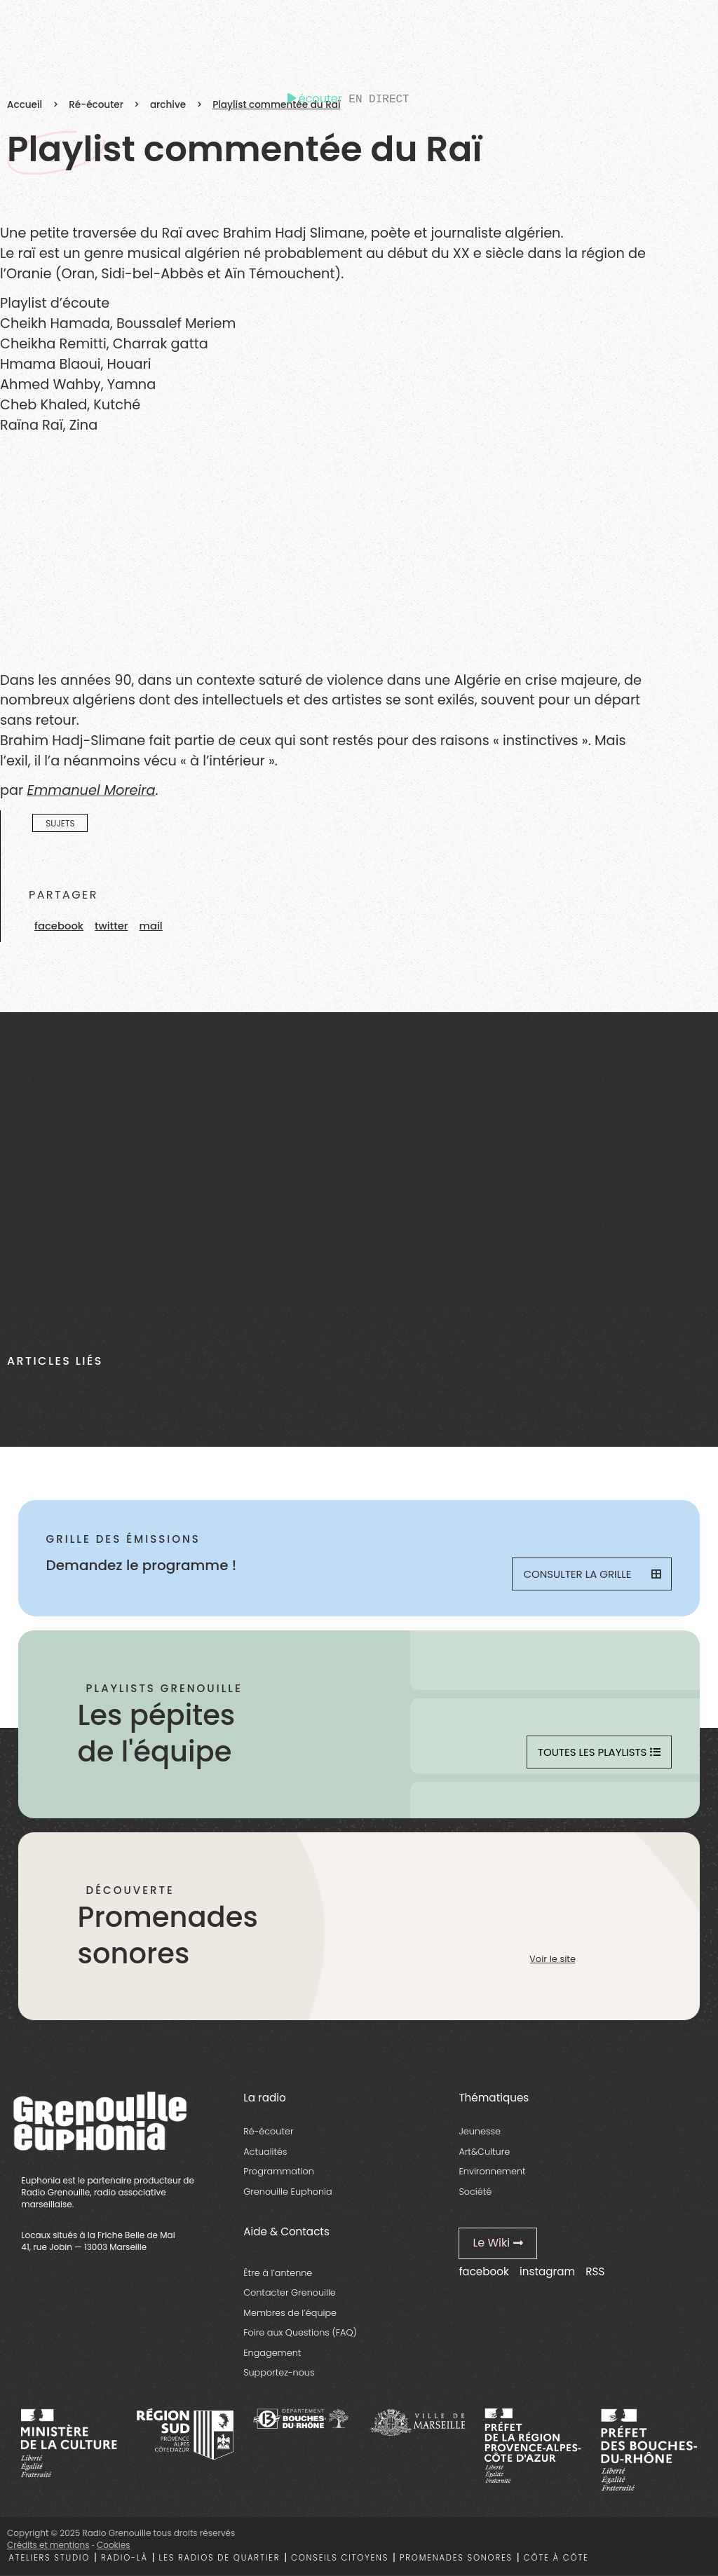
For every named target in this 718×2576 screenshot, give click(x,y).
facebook (483, 2271)
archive (168, 104)
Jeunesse (480, 2131)
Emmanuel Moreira (91, 790)
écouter (314, 98)
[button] (59, 926)
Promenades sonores (456, 2557)
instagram (547, 2271)
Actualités (265, 2152)
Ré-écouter (96, 104)
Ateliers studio (49, 2557)
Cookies (113, 2545)
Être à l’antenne (277, 2273)
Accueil (24, 104)
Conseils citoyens (339, 2557)
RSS (594, 2271)
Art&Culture (484, 2152)
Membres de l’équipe (290, 2313)
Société (475, 2191)
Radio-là (124, 2557)
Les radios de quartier (219, 2557)
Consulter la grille (592, 1574)
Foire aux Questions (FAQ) (300, 2332)
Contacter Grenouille (289, 2292)
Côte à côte (556, 2557)
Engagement (272, 2353)
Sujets (60, 823)
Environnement (492, 2171)
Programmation (278, 2171)
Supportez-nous (278, 2372)
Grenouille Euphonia (287, 2191)
